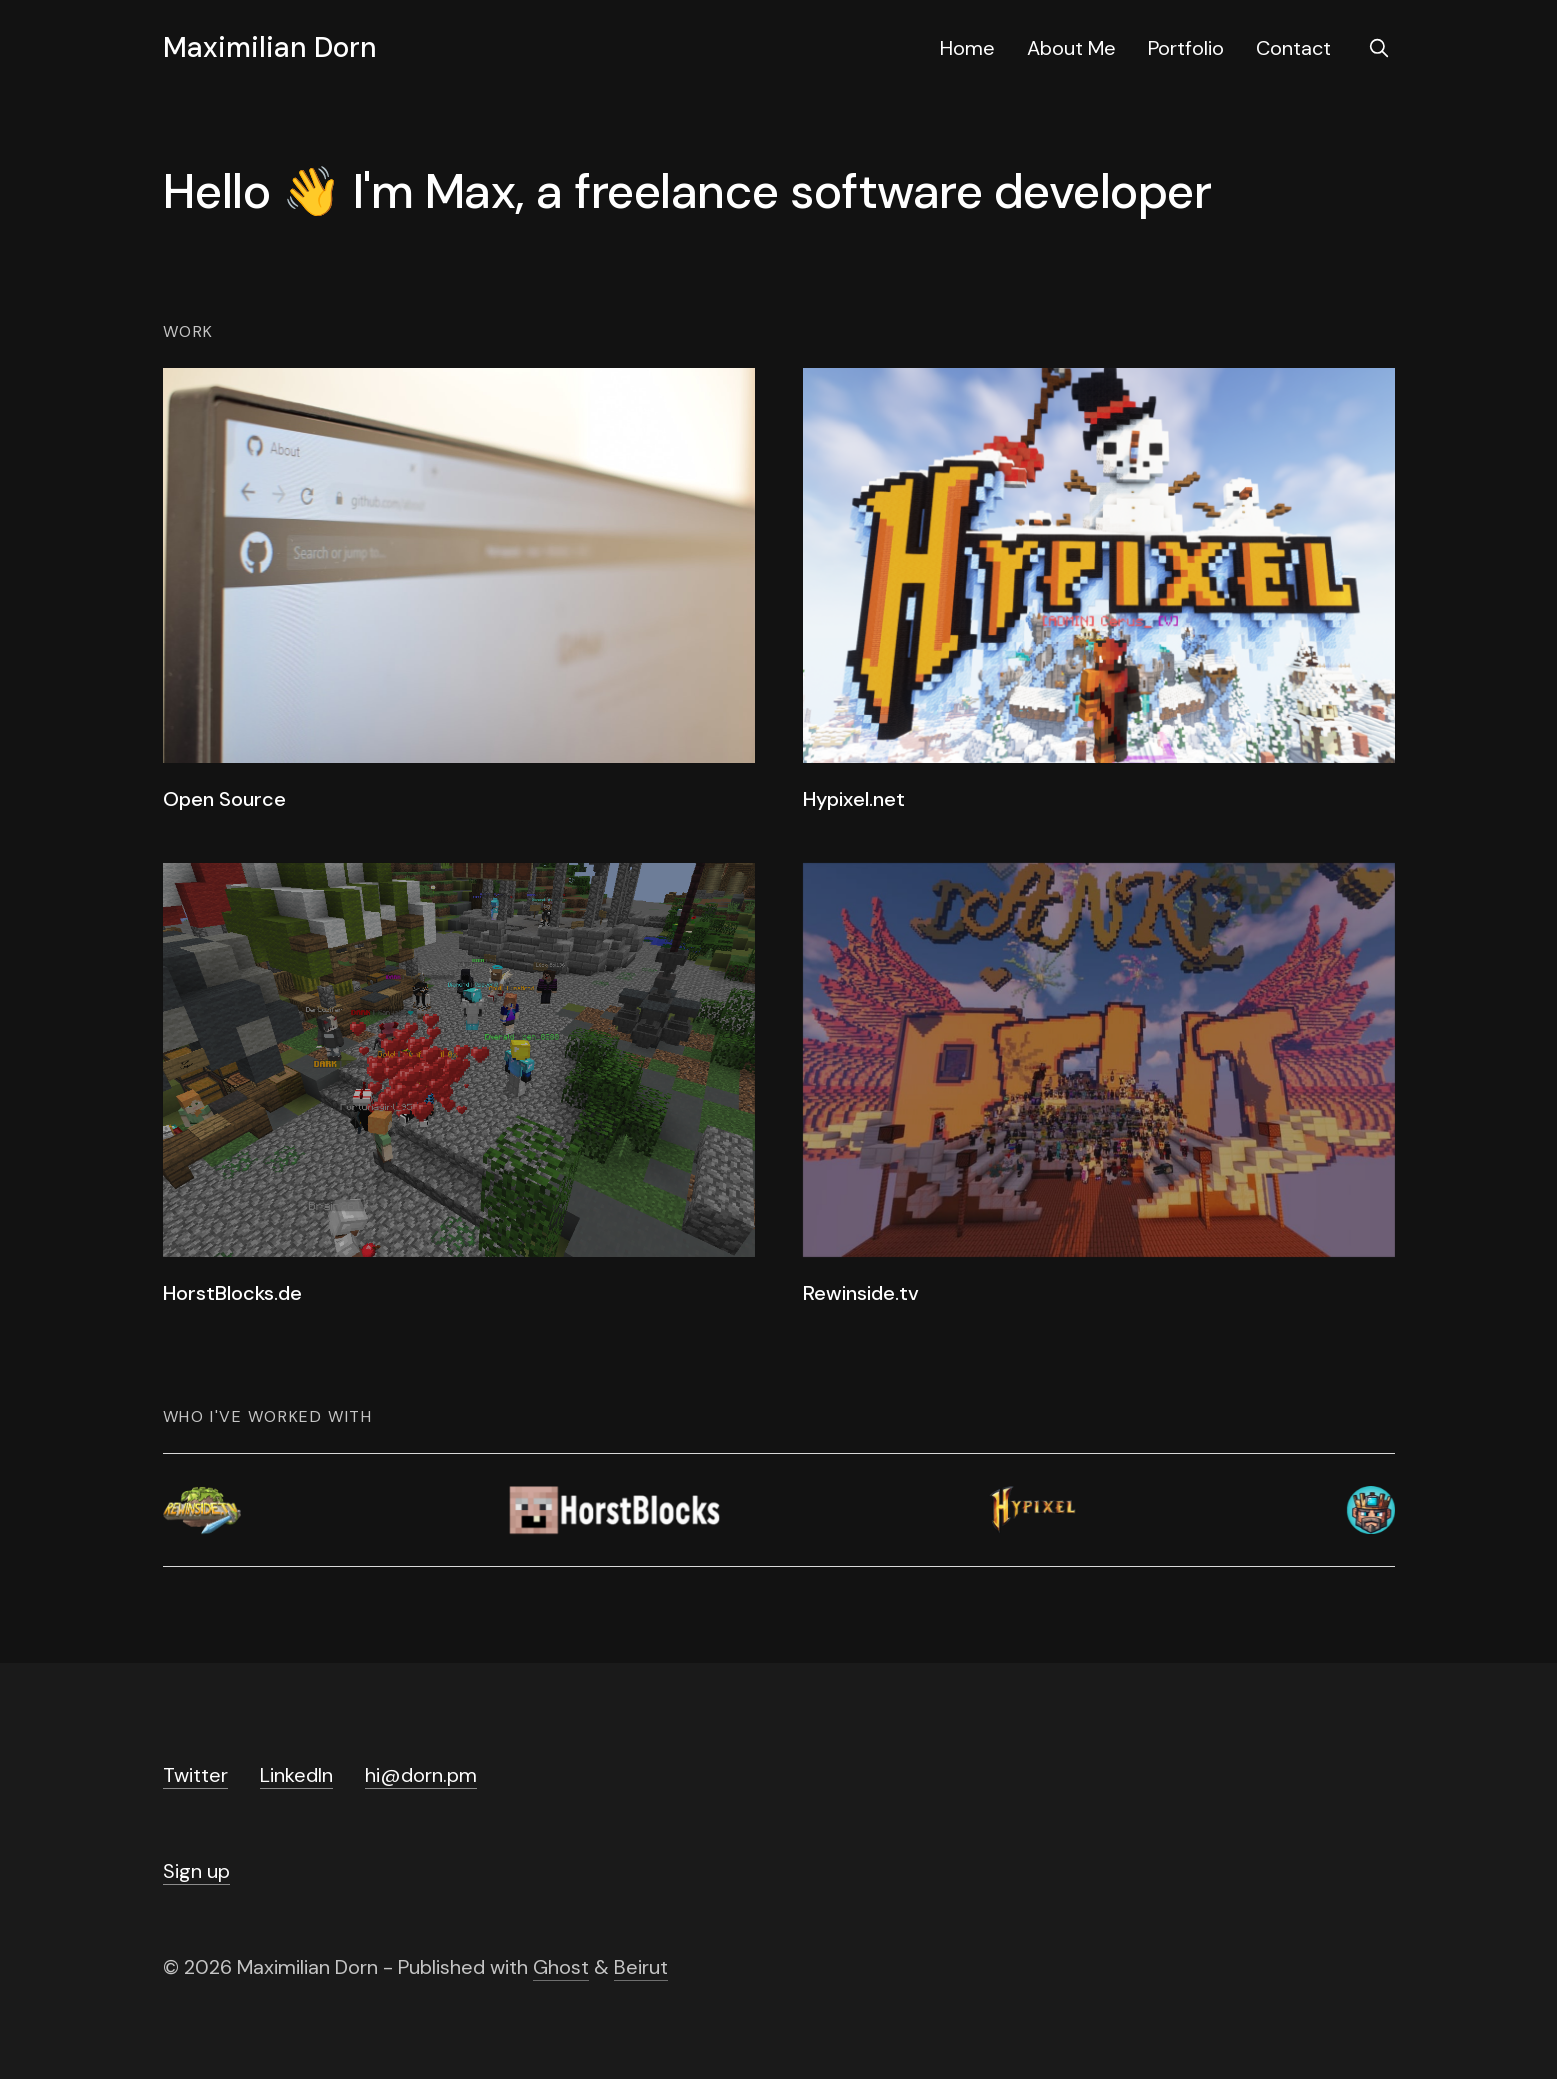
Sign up (196, 1871)
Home (967, 48)
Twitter (195, 1775)
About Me (1071, 48)
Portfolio (1186, 48)
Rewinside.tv (861, 1293)
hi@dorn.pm (421, 1775)
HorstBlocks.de (232, 1293)
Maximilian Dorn (270, 48)
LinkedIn (296, 1775)
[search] (1379, 48)
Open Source (224, 799)
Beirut (641, 1967)
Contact (1293, 48)
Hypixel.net (854, 799)
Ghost (561, 1967)
